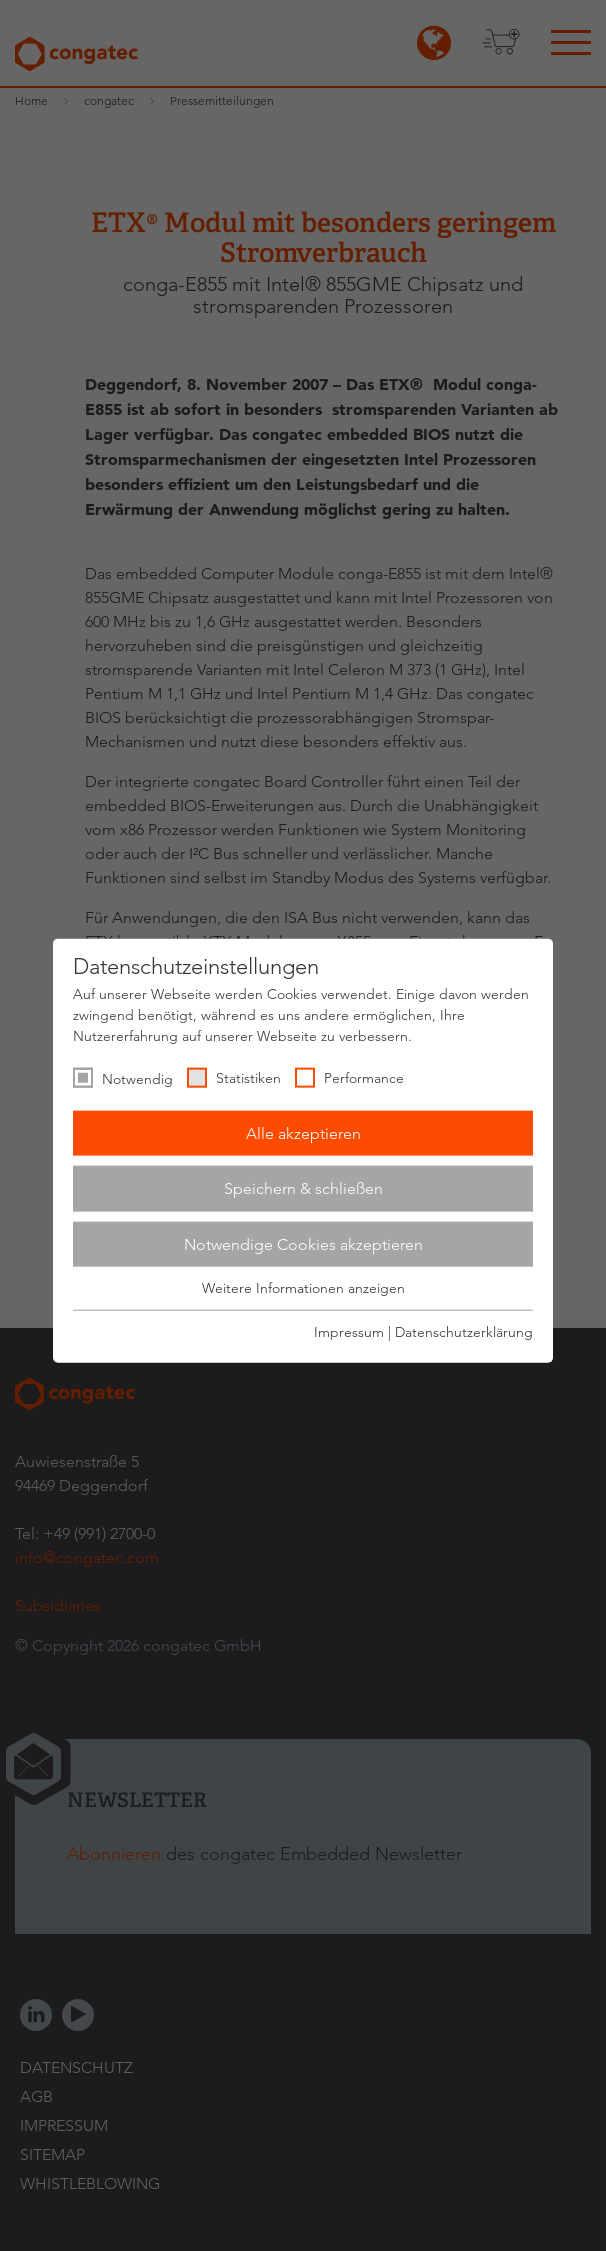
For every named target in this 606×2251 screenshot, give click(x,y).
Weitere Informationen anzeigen (303, 1288)
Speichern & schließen (303, 1188)
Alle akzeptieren (303, 1132)
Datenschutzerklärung (464, 1331)
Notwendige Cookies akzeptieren (303, 1243)
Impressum (349, 1331)
